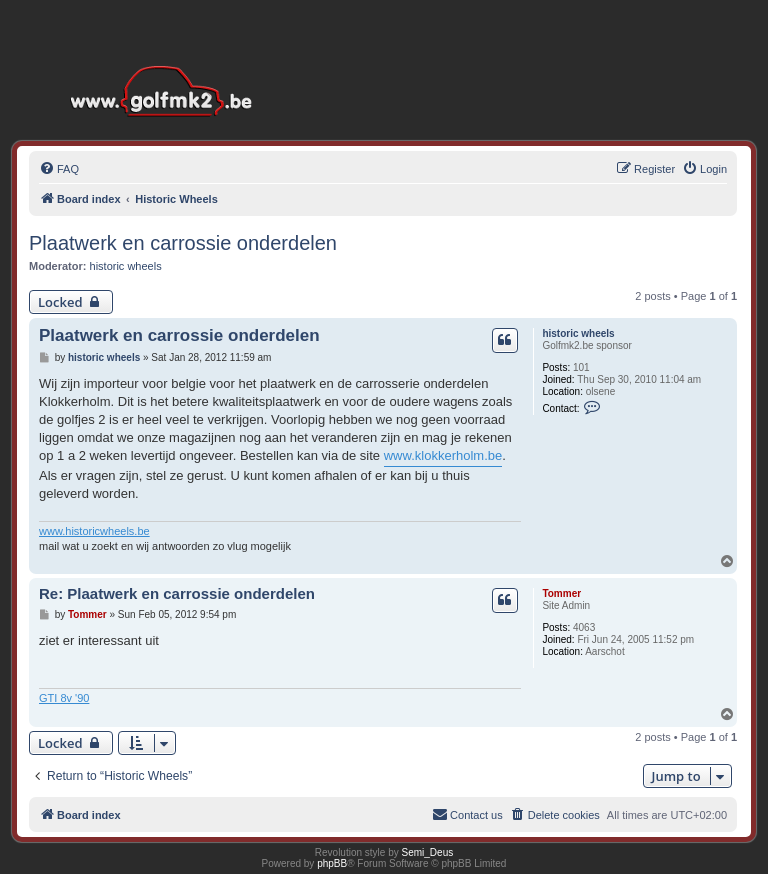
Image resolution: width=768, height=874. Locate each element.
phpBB (332, 863)
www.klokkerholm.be (443, 455)
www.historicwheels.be (94, 531)
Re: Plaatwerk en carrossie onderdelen (177, 593)
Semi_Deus (428, 852)
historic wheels (126, 266)
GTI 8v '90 (64, 698)
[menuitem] (59, 169)
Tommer (561, 593)
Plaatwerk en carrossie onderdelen (183, 243)
